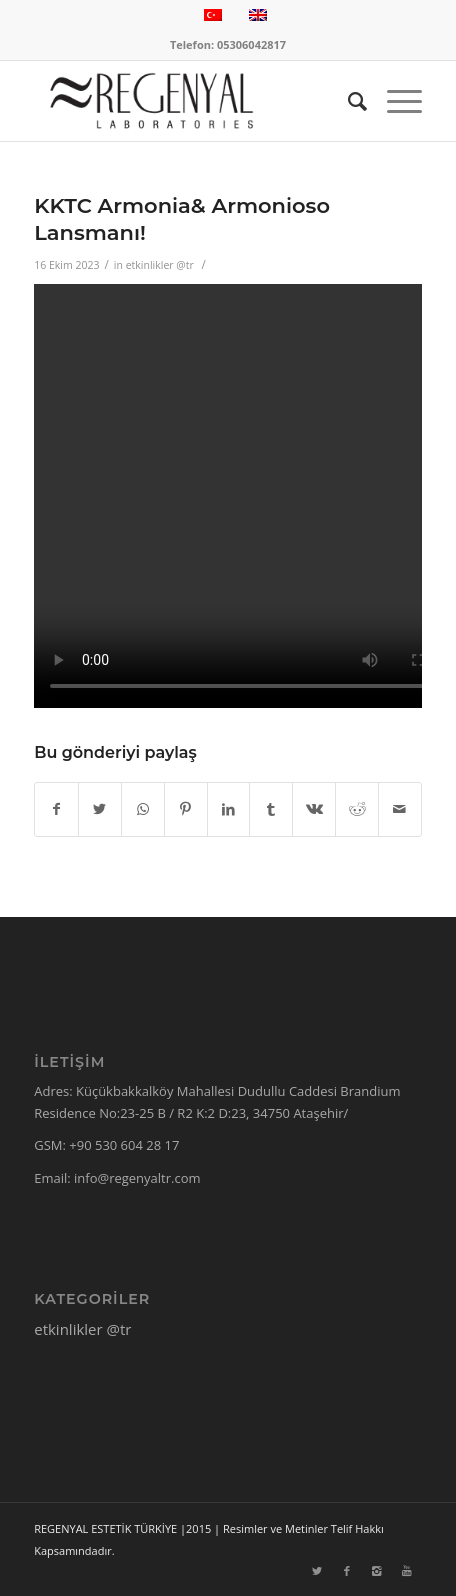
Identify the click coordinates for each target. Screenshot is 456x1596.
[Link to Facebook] (347, 1571)
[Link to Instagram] (377, 1571)
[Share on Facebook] (56, 809)
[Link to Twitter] (317, 1571)
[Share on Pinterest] (186, 809)
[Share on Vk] (314, 809)
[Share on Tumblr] (271, 809)
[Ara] (347, 101)
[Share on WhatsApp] (143, 809)
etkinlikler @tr (160, 265)
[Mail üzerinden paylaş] (400, 809)
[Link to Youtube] (407, 1571)
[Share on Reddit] (357, 809)
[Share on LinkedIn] (229, 809)
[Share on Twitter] (100, 809)
